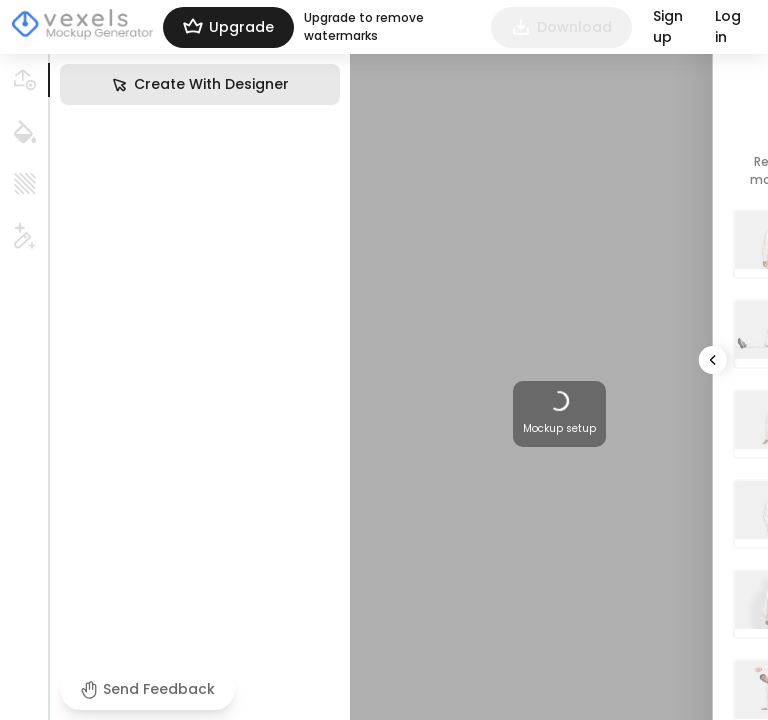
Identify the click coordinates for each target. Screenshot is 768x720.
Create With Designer (200, 84)
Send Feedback (147, 689)
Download (561, 27)
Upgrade (228, 27)
